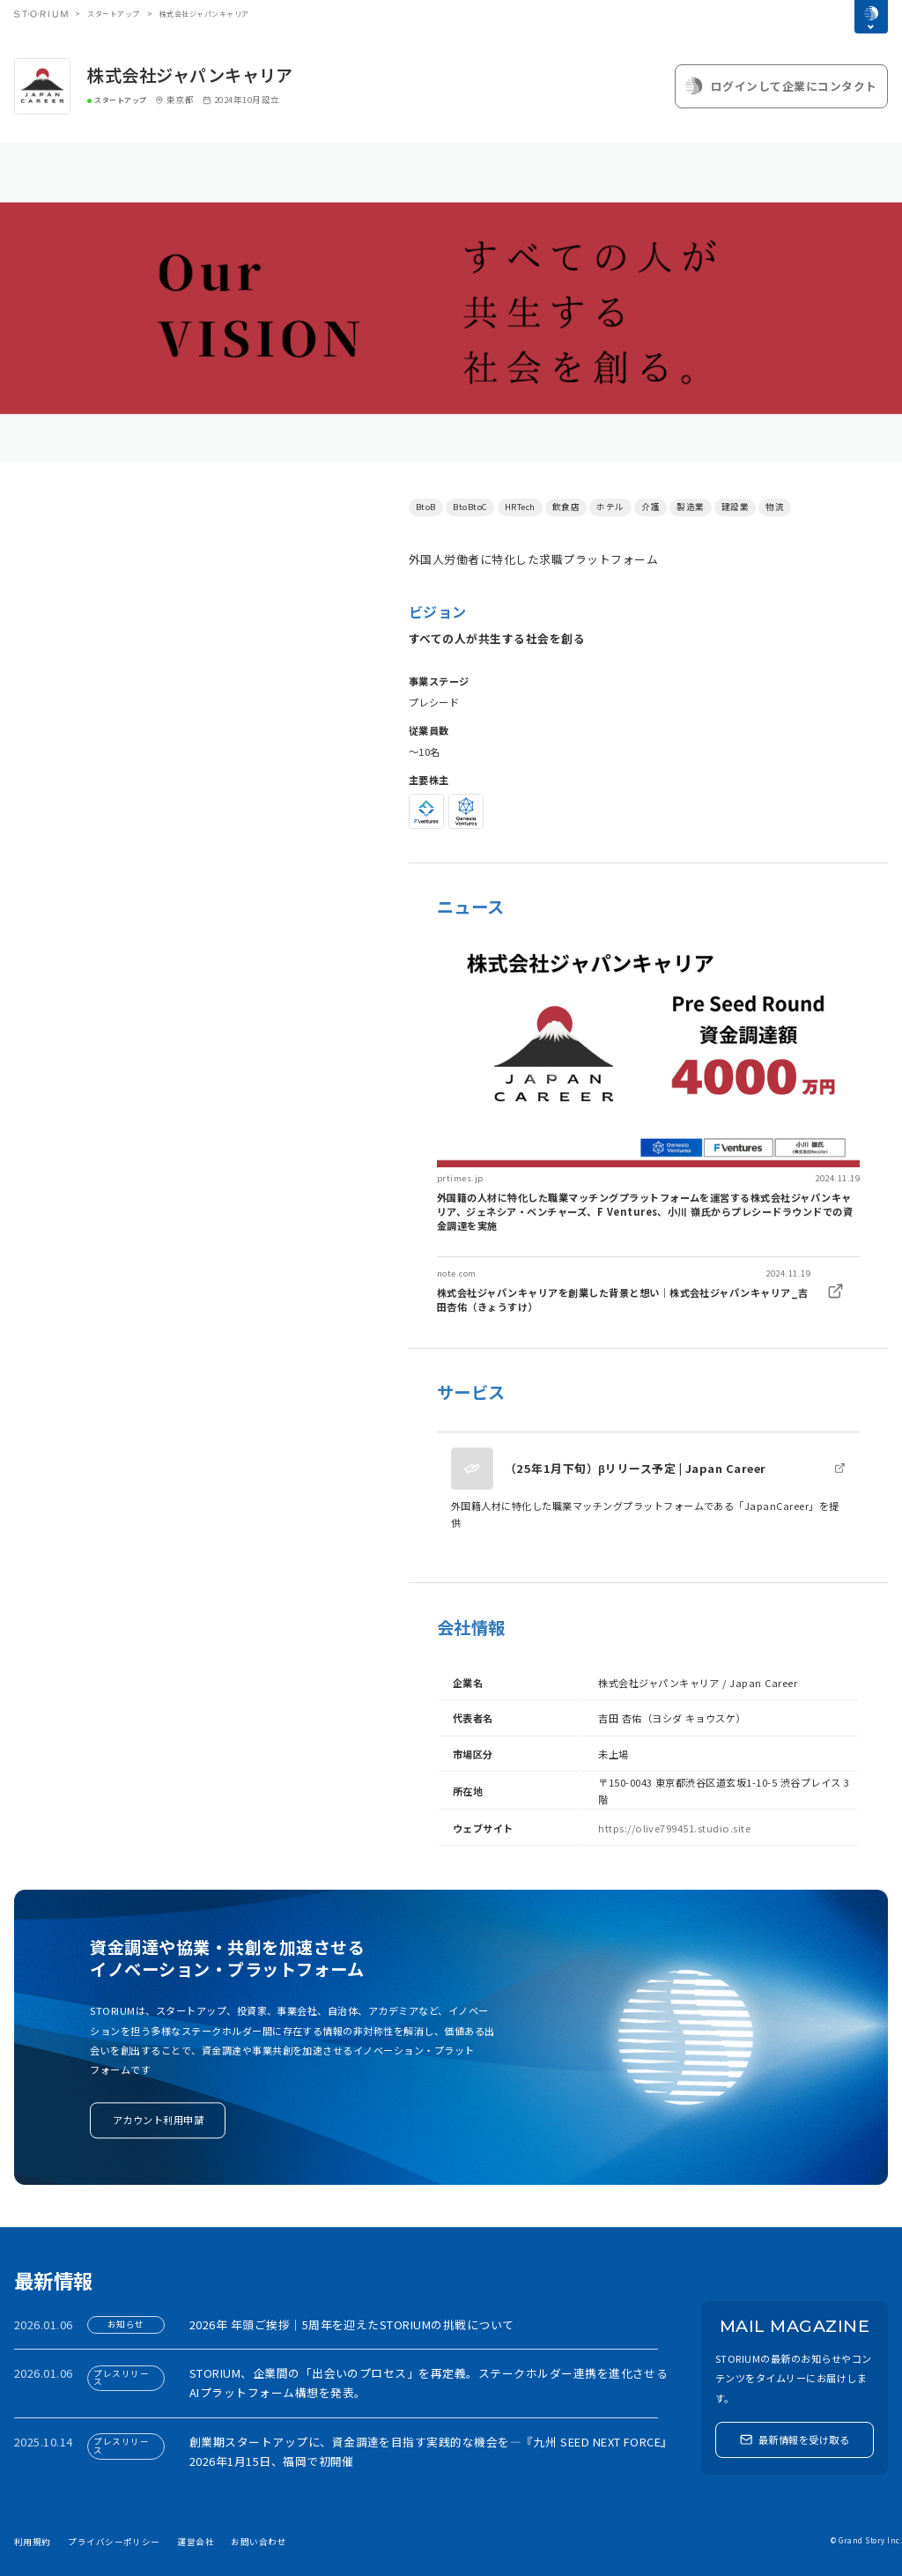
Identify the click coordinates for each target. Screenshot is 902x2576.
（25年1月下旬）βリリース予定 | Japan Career (635, 1468)
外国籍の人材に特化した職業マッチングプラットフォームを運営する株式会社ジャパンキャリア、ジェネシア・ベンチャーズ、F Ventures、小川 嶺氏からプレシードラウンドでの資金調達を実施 (645, 1211)
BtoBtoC (470, 506)
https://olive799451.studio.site (674, 1828)
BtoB (426, 506)
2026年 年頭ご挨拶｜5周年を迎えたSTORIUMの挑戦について (351, 2324)
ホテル (610, 506)
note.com (457, 1273)
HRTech (520, 506)
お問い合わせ (258, 2541)
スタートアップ (113, 14)
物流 (774, 506)
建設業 (735, 506)
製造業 (690, 506)
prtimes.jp (460, 1178)
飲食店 (566, 506)
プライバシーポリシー (114, 2541)
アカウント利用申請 (158, 2120)
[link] (648, 1088)
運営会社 (195, 2541)
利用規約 (32, 2541)
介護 (650, 506)
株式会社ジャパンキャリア (190, 75)
